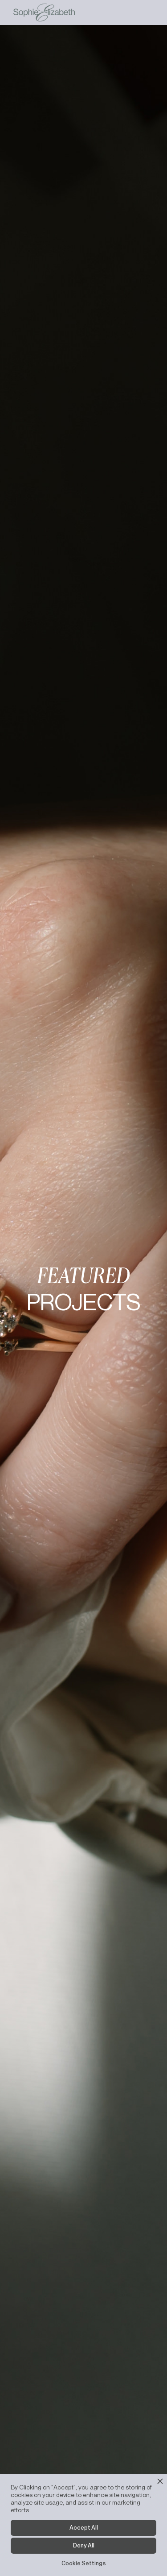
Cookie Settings (83, 2563)
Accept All (83, 2527)
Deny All (83, 2545)
